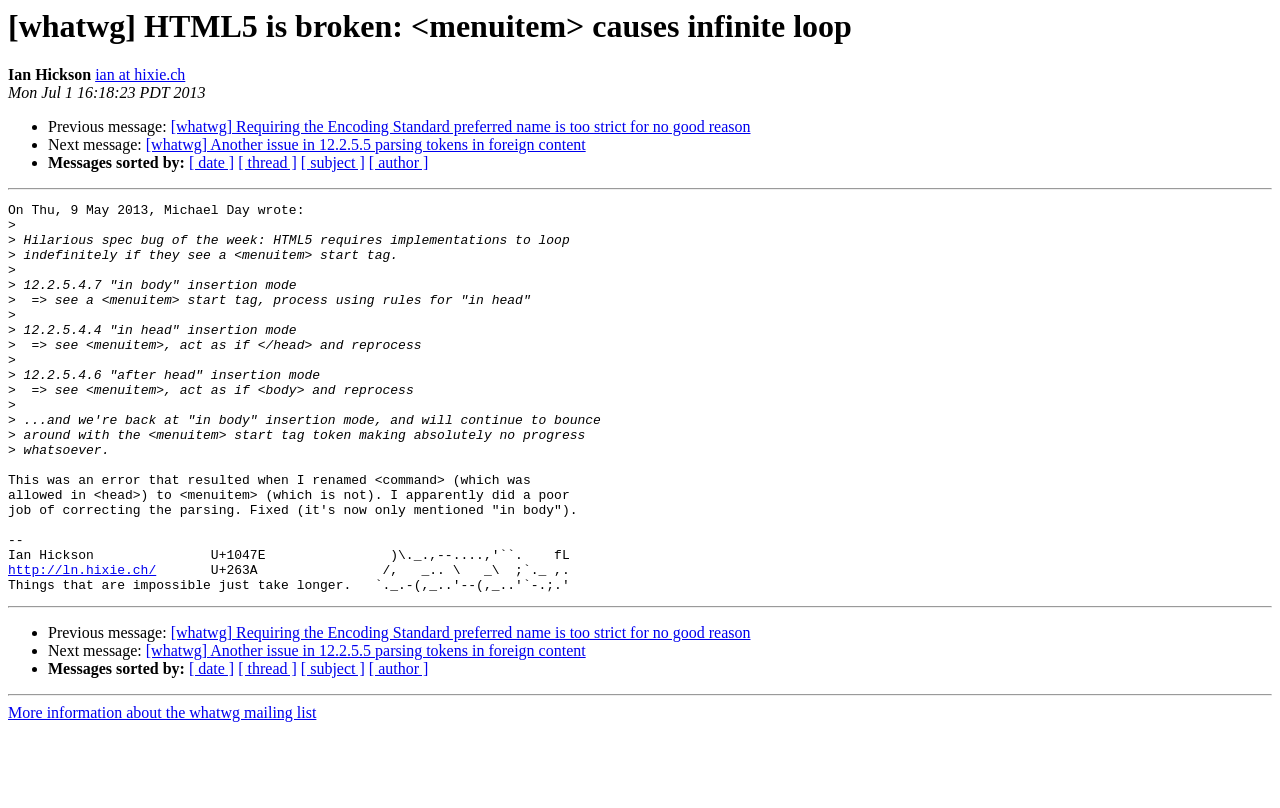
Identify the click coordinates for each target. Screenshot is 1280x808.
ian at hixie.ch (140, 74)
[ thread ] (267, 162)
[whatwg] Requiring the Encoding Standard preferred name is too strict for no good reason (461, 126)
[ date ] (211, 162)
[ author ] (399, 162)
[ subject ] (333, 162)
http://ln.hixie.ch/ (82, 644)
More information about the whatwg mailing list (162, 790)
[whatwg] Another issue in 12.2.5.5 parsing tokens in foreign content (366, 144)
